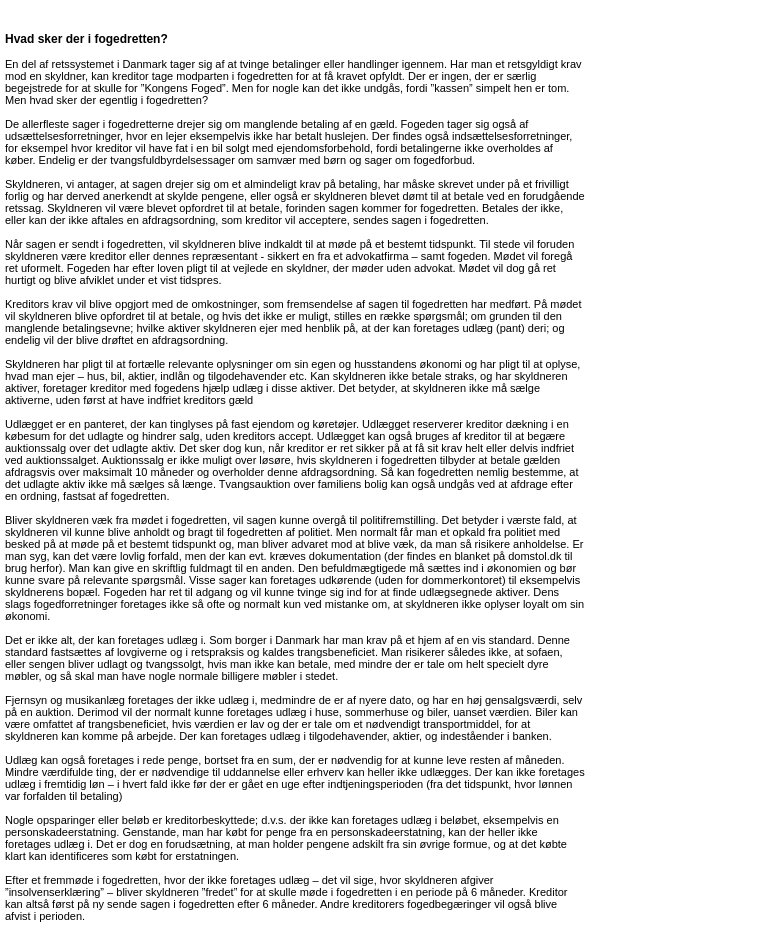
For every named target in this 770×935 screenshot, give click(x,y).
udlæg (477, 328)
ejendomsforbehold (323, 148)
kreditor (130, 76)
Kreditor (548, 892)
